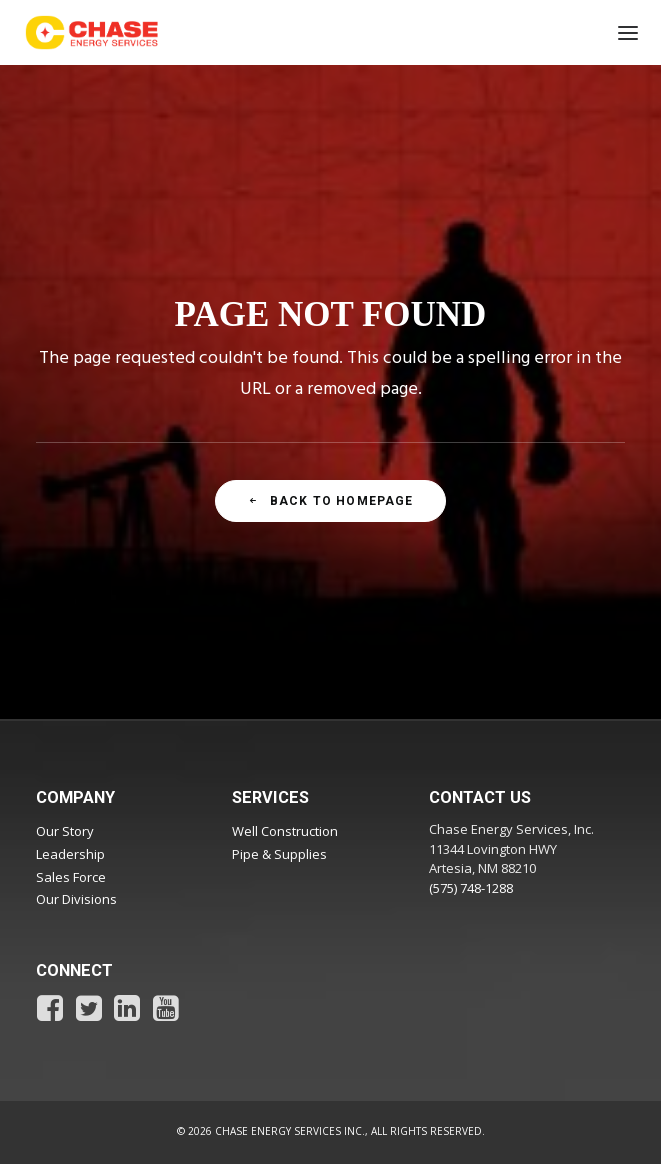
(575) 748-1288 (471, 888)
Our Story (65, 831)
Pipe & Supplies (279, 854)
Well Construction (285, 831)
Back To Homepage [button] (330, 501)
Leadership (70, 854)
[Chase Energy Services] (92, 32)
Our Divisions (76, 899)
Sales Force (71, 877)
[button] (621, 32)
